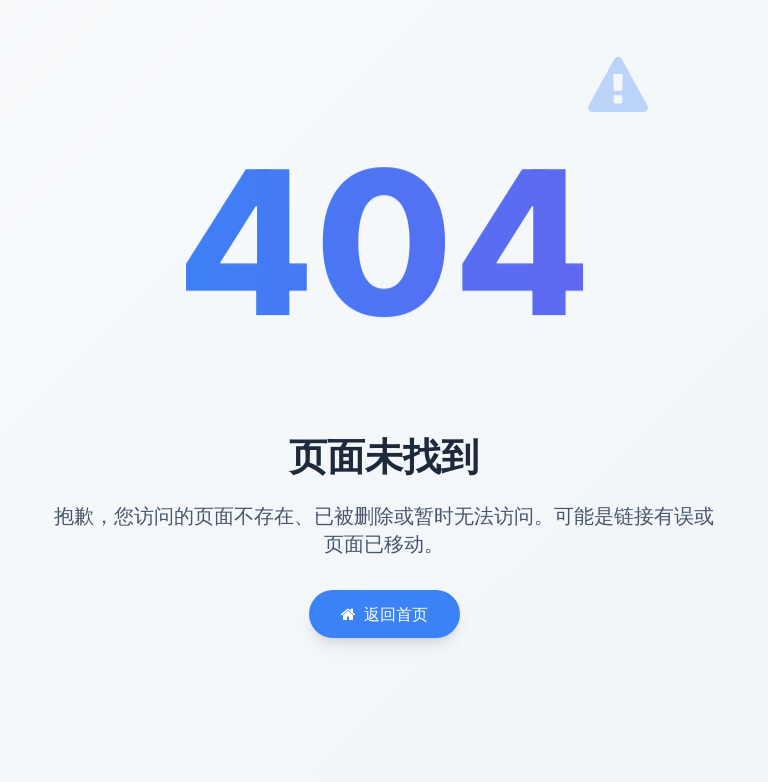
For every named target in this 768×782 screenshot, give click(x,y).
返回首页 (384, 614)
